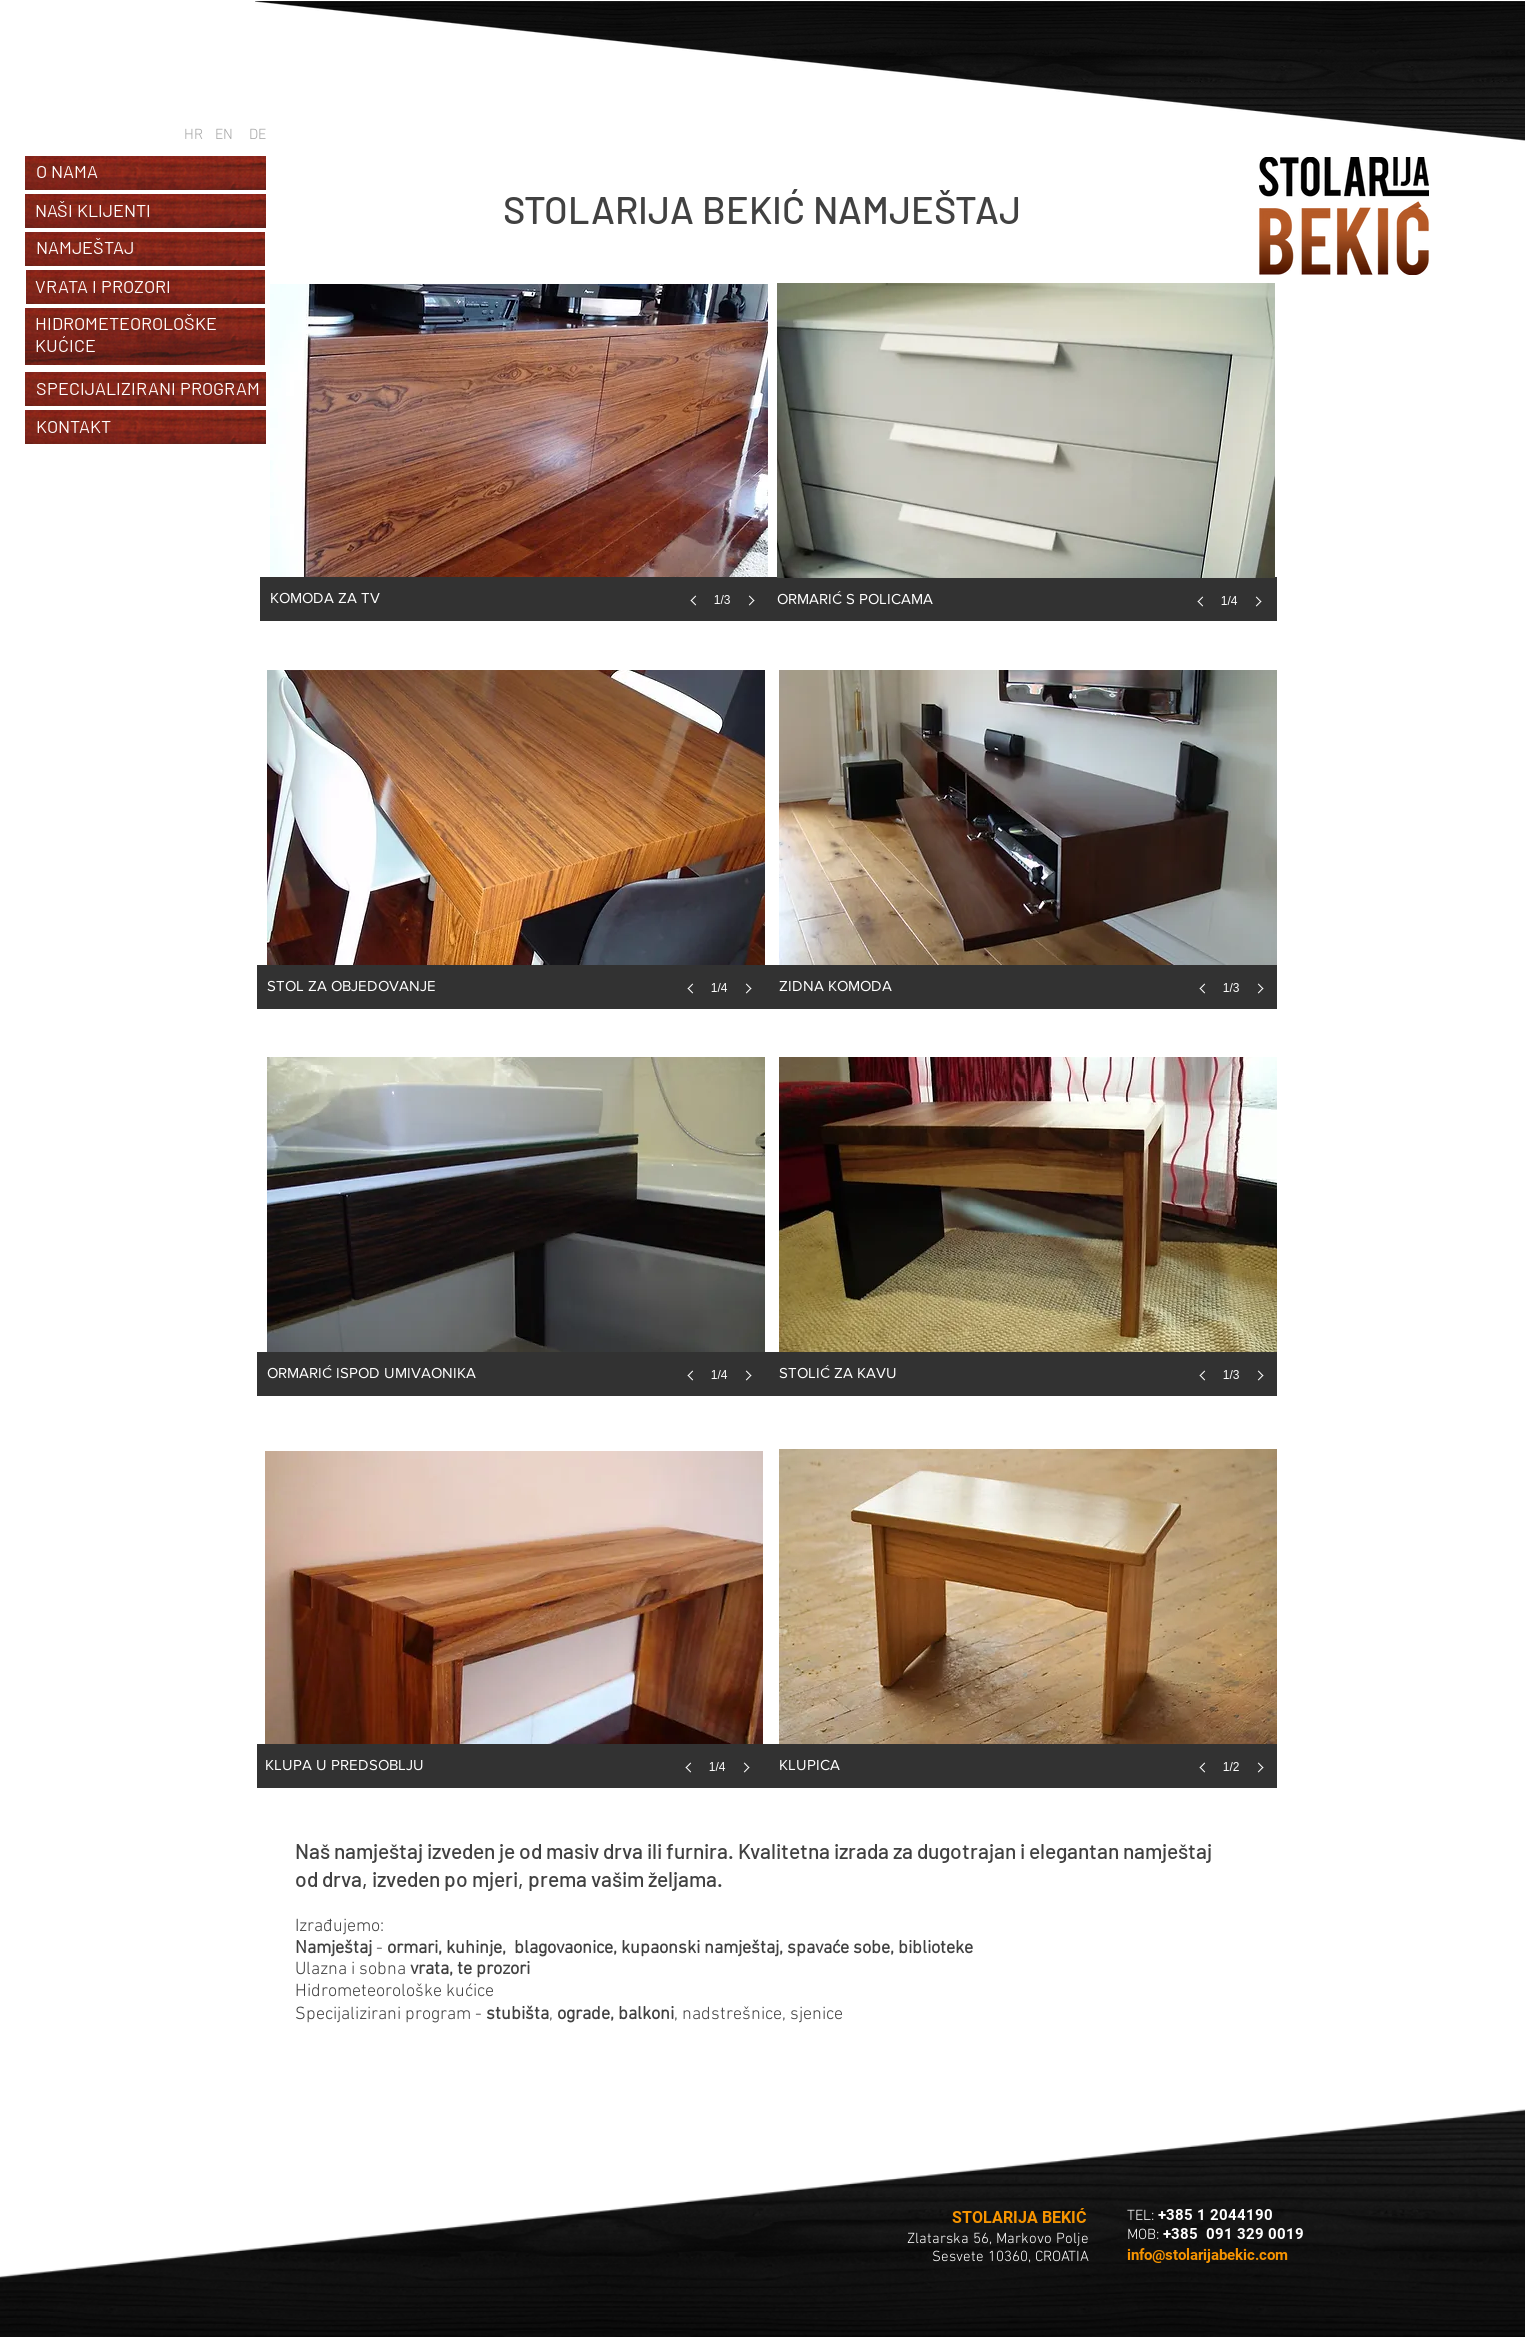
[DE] (257, 135)
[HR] (193, 135)
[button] (519, 465)
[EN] (224, 135)
